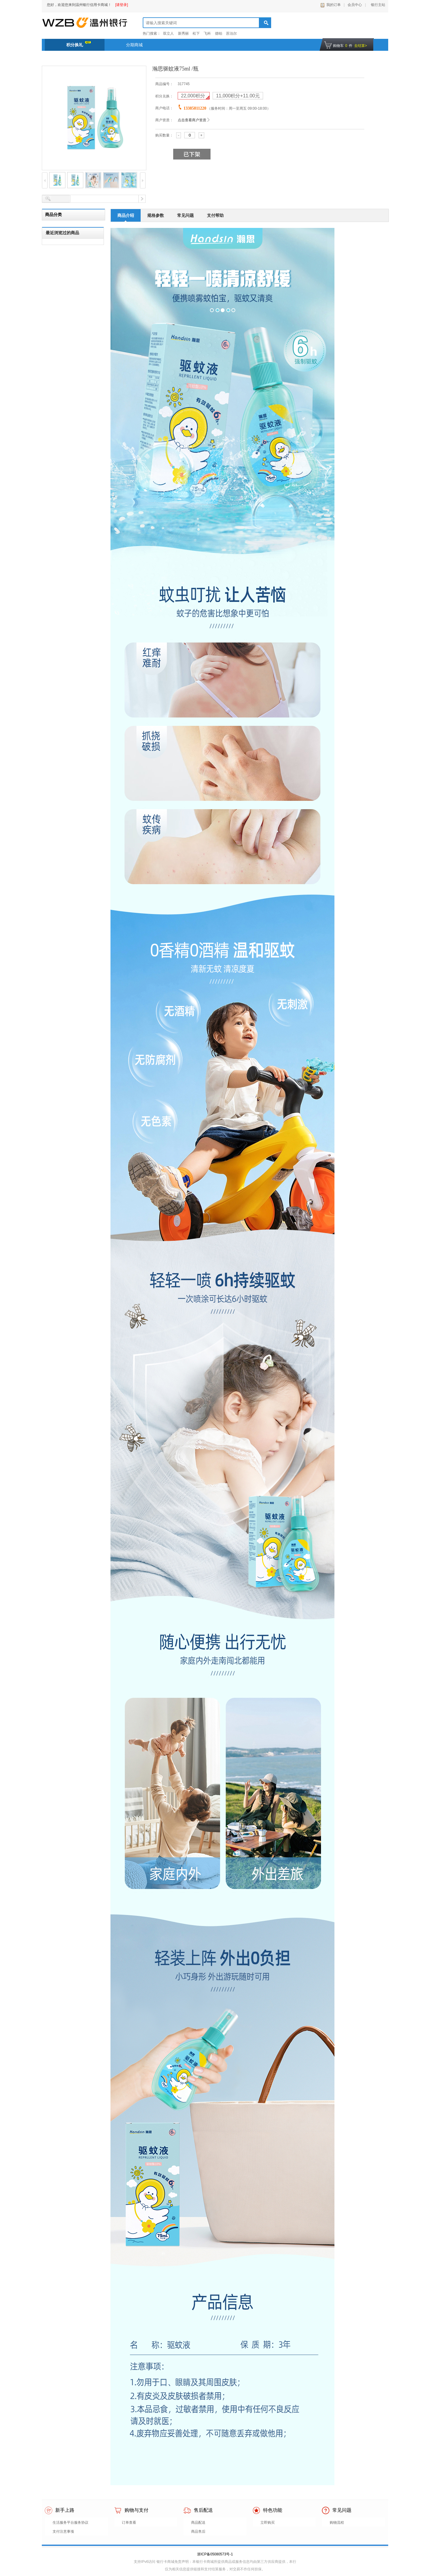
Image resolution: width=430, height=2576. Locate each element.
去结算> (360, 46)
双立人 (168, 33)
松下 (196, 33)
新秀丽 (183, 33)
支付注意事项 (63, 2531)
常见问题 (185, 215)
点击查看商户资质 (192, 120)
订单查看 (129, 2522)
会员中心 (355, 5)
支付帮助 (215, 215)
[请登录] (121, 5)
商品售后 (198, 2531)
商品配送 (198, 2522)
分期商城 (134, 44)
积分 (193, 95)
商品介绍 (125, 215)
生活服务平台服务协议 (70, 2522)
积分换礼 (78, 44)
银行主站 (377, 5)
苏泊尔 (231, 33)
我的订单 (333, 5)
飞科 (207, 33)
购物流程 (337, 2522)
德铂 (218, 33)
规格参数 (155, 215)
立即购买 (267, 2522)
